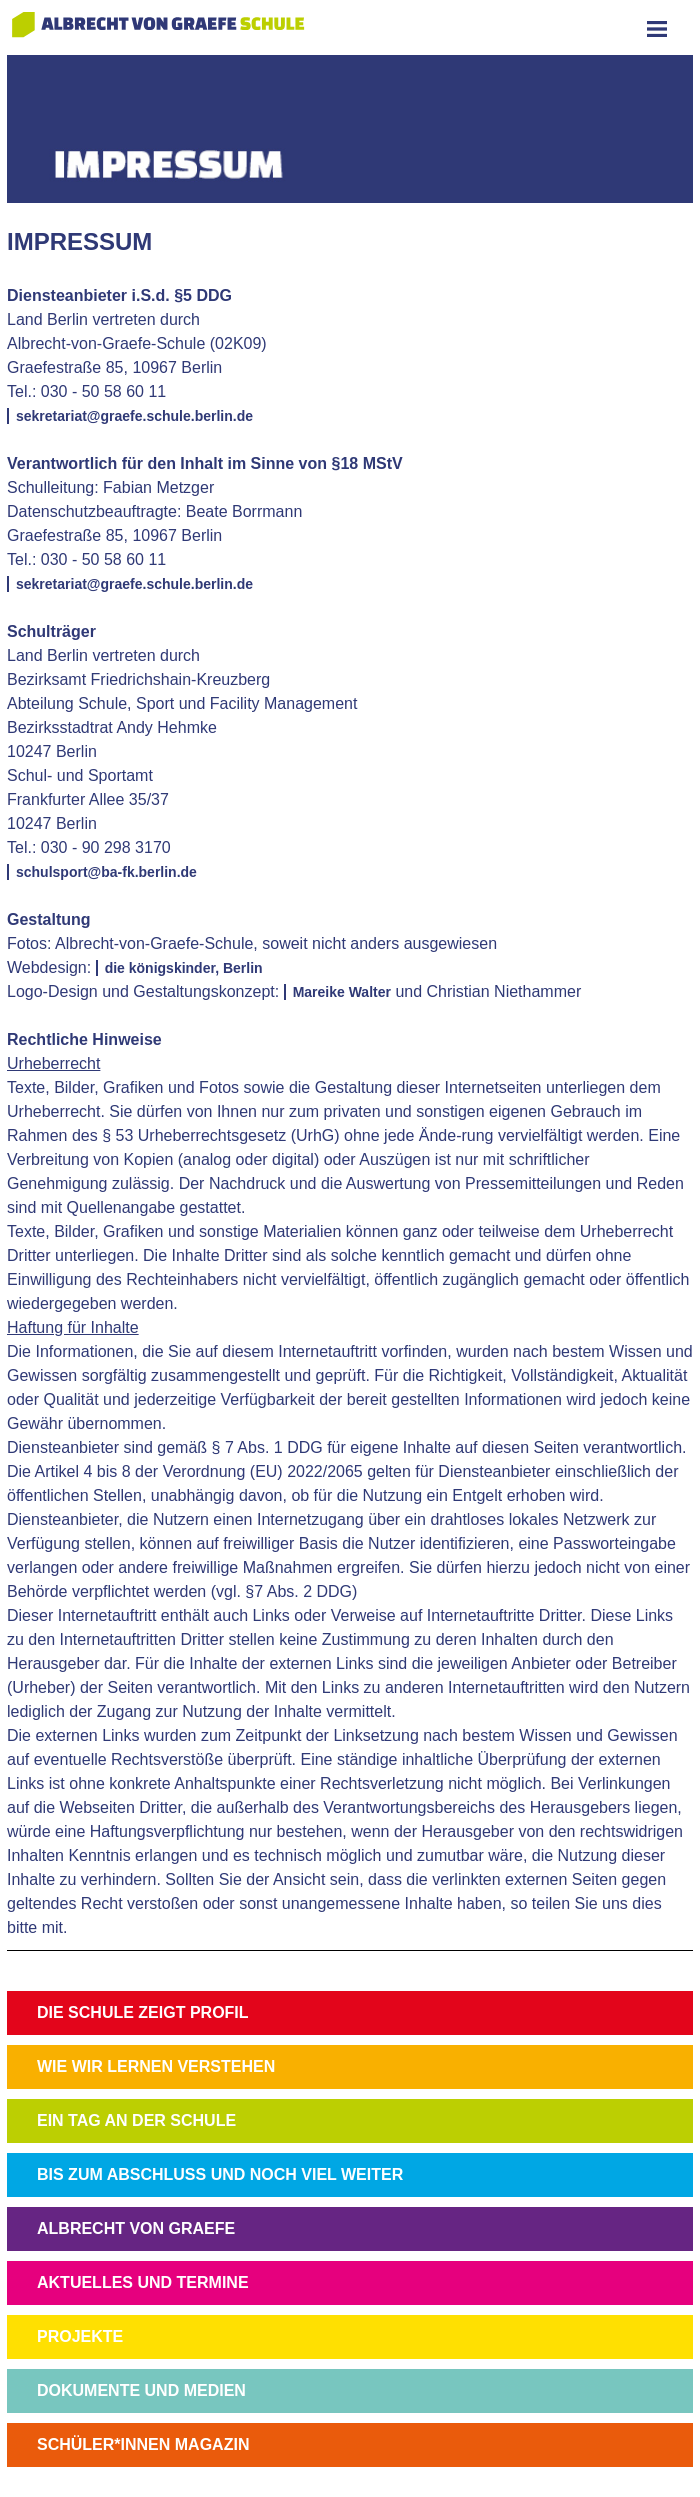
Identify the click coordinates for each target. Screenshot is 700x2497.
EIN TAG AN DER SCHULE (136, 2120)
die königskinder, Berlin (184, 968)
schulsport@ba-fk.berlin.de (106, 872)
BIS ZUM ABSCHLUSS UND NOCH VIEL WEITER (220, 2174)
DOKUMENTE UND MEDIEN (141, 2390)
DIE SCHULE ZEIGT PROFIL (143, 2012)
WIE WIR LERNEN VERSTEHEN (156, 2066)
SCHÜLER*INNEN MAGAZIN (143, 2444)
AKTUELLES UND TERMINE (143, 2282)
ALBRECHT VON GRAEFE (136, 2228)
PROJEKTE (80, 2336)
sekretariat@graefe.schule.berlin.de (134, 416)
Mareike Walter (342, 992)
